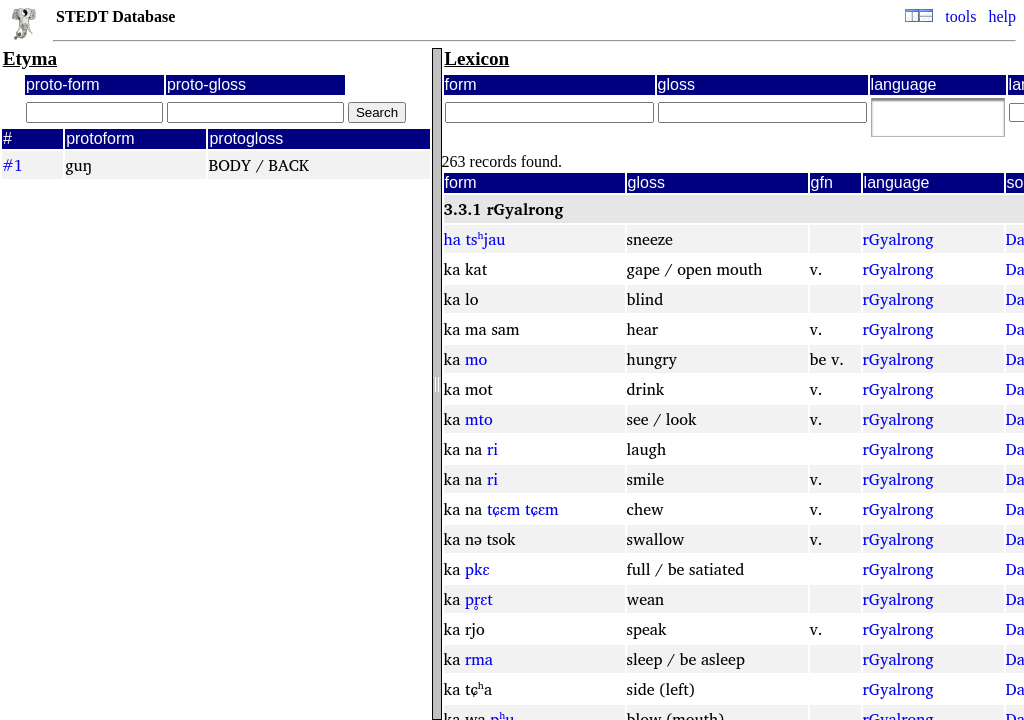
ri (492, 449)
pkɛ (477, 569)
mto (479, 419)
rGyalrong (898, 239)
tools (960, 16)
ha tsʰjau (475, 239)
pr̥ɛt (479, 599)
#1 (12, 165)
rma (479, 659)
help (1002, 16)
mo (476, 359)
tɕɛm (504, 509)
